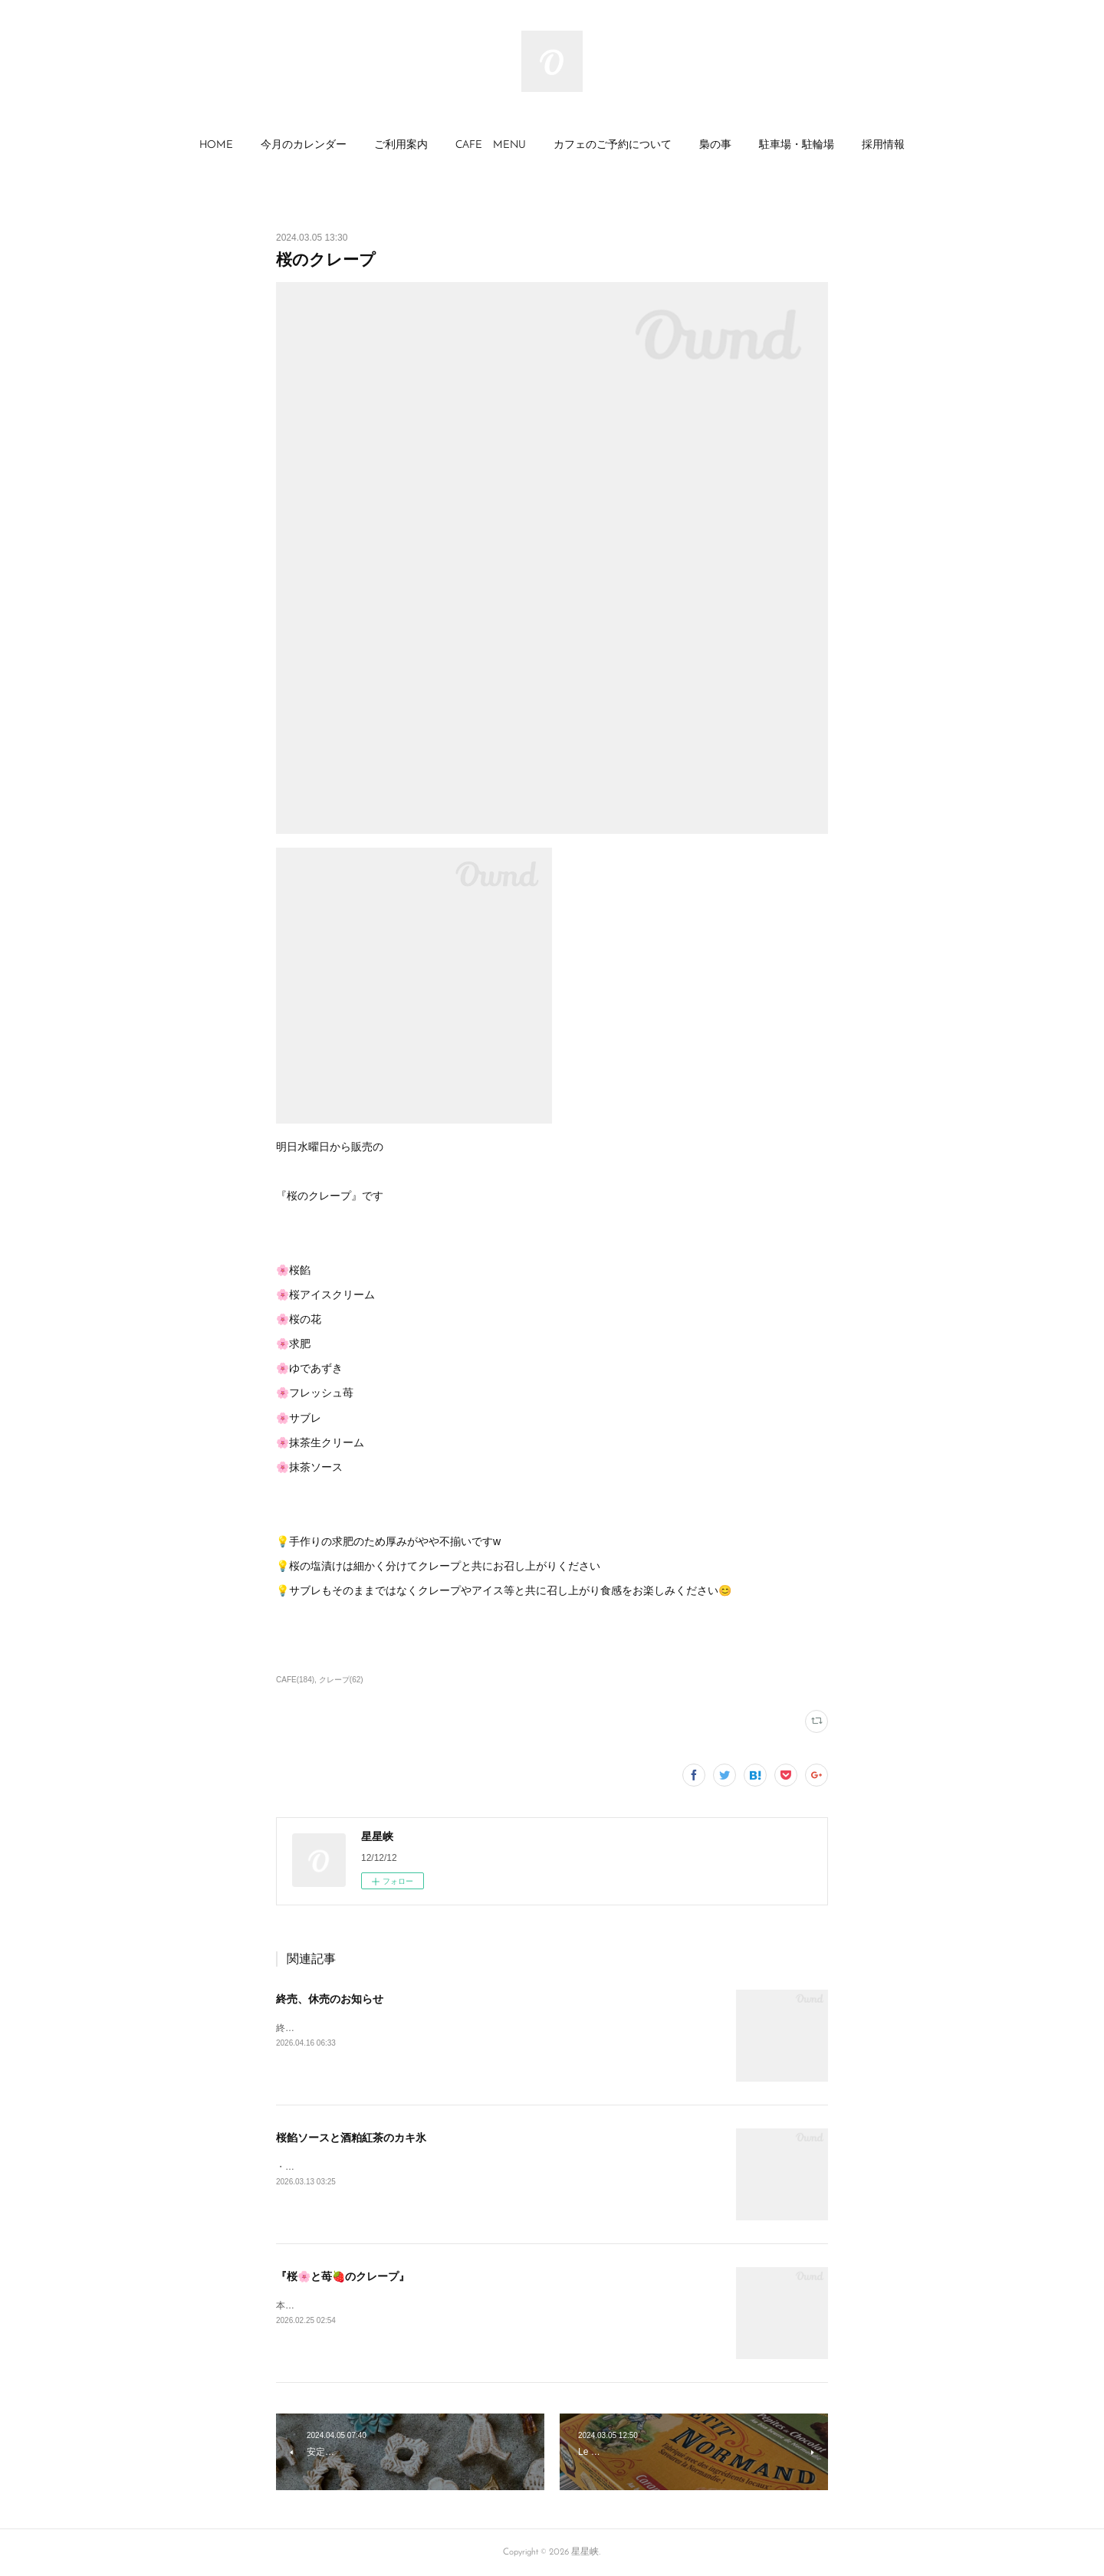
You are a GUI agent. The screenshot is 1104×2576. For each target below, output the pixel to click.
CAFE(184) (295, 1679)
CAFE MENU (490, 145)
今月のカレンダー (304, 145)
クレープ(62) (341, 1679)
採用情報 (883, 145)
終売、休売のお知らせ (329, 1999)
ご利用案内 (401, 145)
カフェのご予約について (613, 145)
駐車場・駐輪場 (796, 145)
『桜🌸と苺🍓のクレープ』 (342, 2276)
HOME (216, 145)
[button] (216, 146)
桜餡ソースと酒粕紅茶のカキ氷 (351, 2137)
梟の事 (715, 145)
